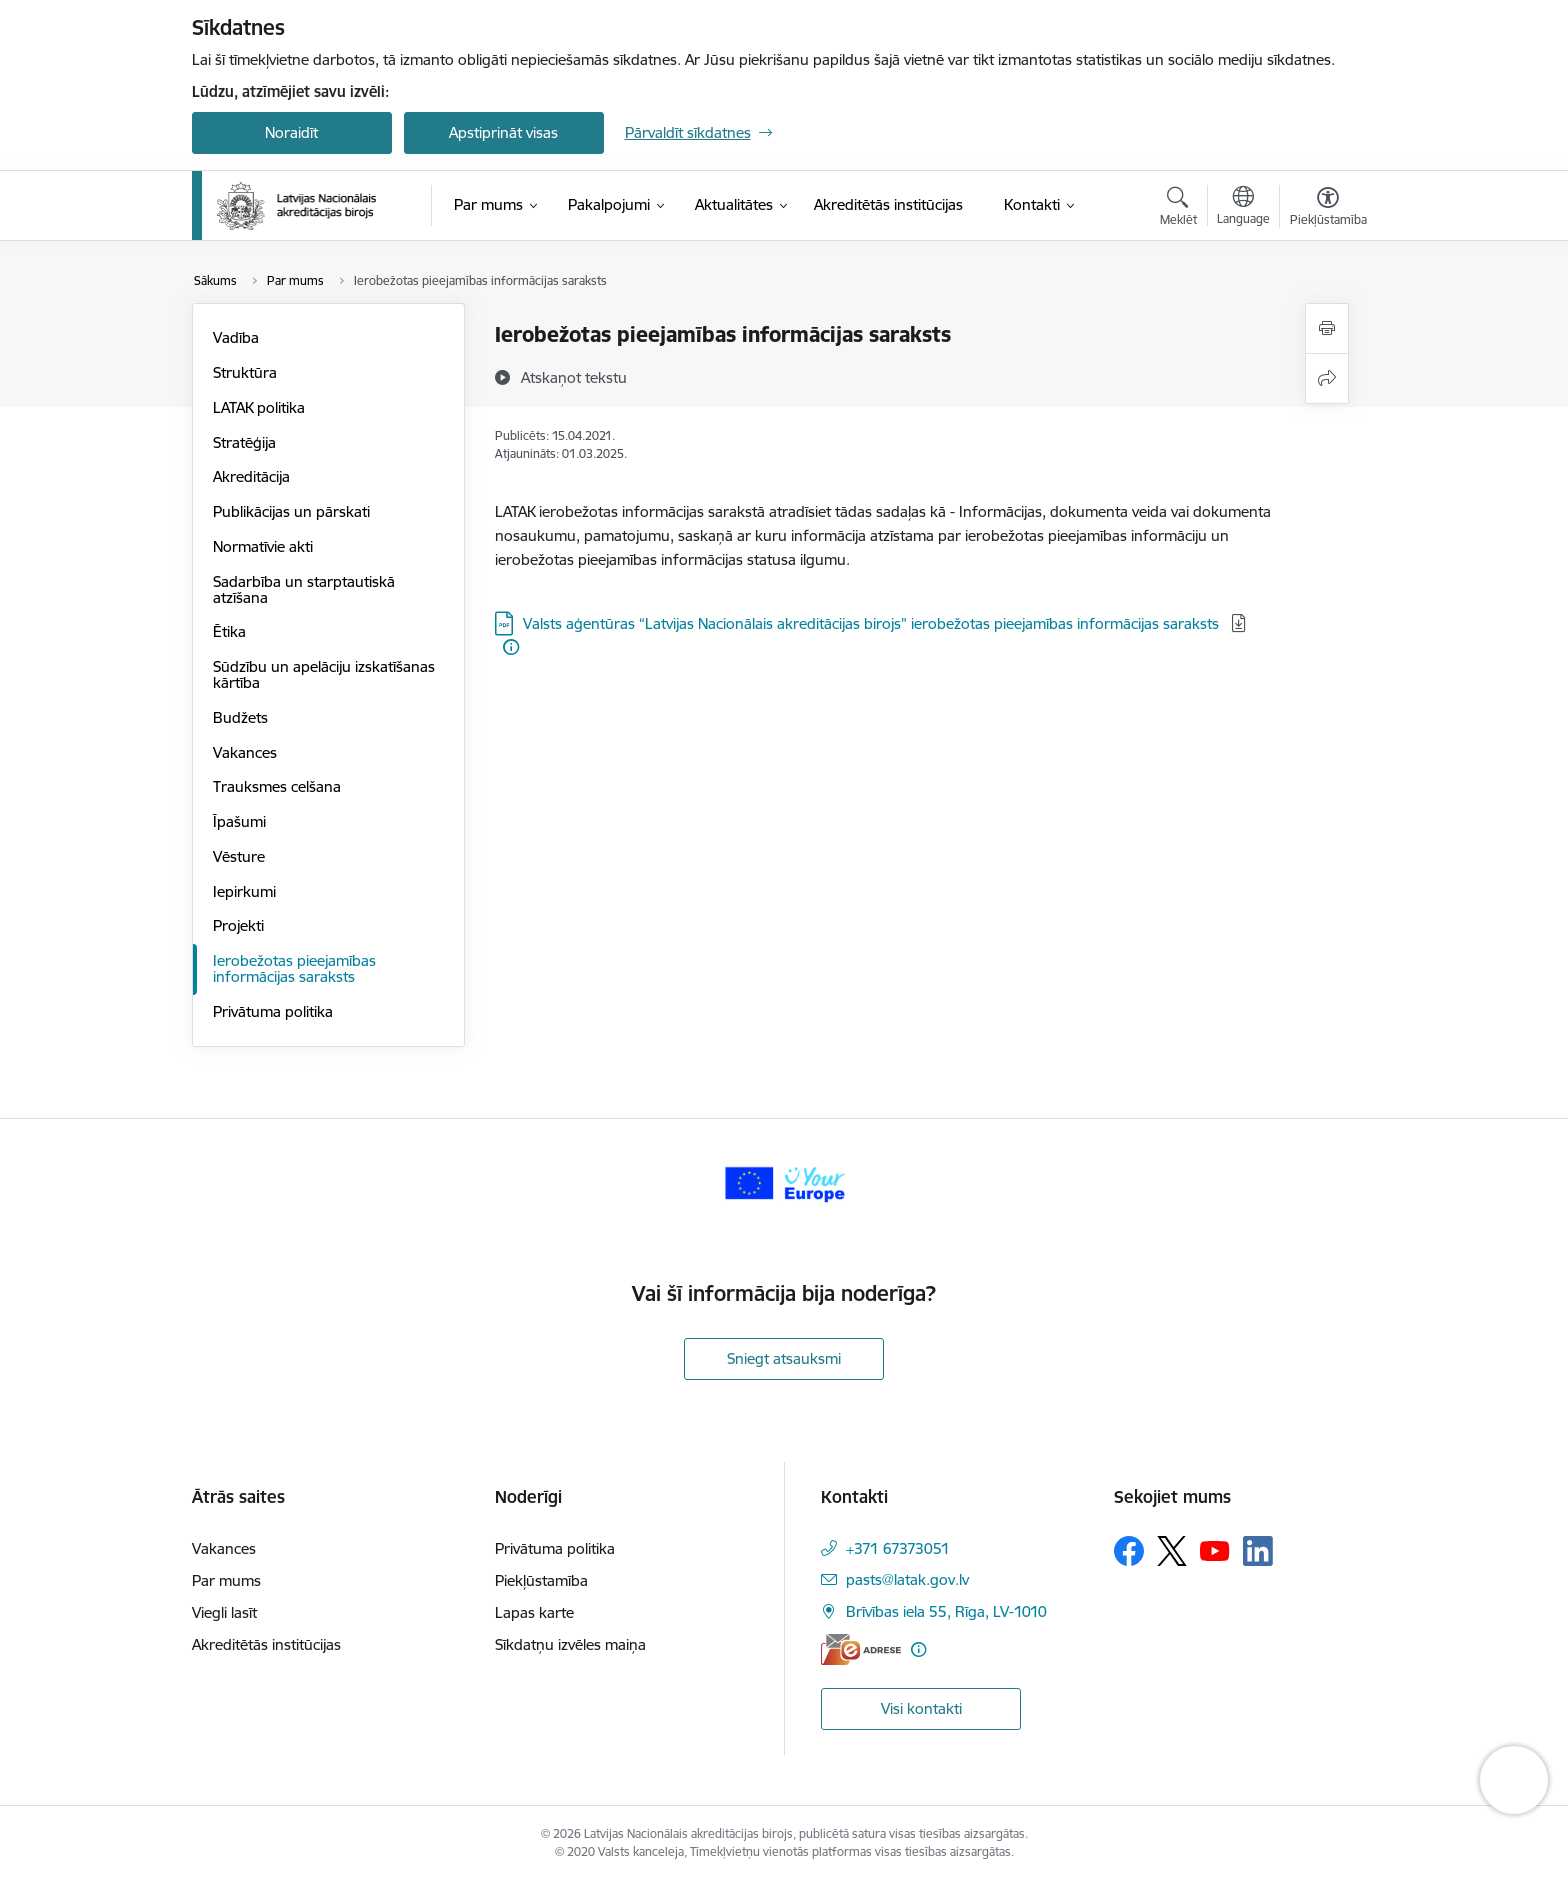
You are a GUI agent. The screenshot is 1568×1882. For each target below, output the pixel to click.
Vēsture (239, 856)
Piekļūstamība (541, 1580)
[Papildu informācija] (511, 647)
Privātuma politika (273, 1011)
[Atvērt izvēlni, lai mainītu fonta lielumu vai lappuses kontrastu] (1328, 209)
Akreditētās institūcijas (266, 1644)
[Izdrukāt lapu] (1327, 328)
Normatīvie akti (263, 546)
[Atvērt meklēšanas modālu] (1178, 209)
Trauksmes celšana (277, 786)
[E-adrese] (861, 1649)
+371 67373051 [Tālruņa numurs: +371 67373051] (898, 1548)
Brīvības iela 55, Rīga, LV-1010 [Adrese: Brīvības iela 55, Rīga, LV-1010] (946, 1611)
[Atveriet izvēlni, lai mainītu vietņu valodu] (1243, 208)
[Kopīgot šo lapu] (1327, 378)
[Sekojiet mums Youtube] (1215, 1550)
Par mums (226, 1580)
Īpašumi (239, 821)
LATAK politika (259, 407)
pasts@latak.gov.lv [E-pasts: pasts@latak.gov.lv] (907, 1579)
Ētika (229, 631)
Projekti (238, 925)
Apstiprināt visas (503, 132)
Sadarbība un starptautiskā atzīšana (304, 589)
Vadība (236, 337)
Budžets (240, 717)
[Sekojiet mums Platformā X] (1172, 1551)
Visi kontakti (921, 1708)
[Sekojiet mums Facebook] (1129, 1551)
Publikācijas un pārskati (291, 511)
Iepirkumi (244, 891)
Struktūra (245, 372)
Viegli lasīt (224, 1612)
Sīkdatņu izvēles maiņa (570, 1644)
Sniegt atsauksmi (784, 1358)
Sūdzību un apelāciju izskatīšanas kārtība (324, 674)
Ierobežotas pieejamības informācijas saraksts (294, 968)
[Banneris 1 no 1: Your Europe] (784, 1182)
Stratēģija (244, 442)
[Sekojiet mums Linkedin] (1258, 1551)
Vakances (245, 752)
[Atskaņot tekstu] (574, 377)
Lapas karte (534, 1612)
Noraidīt (291, 132)
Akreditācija (251, 476)
